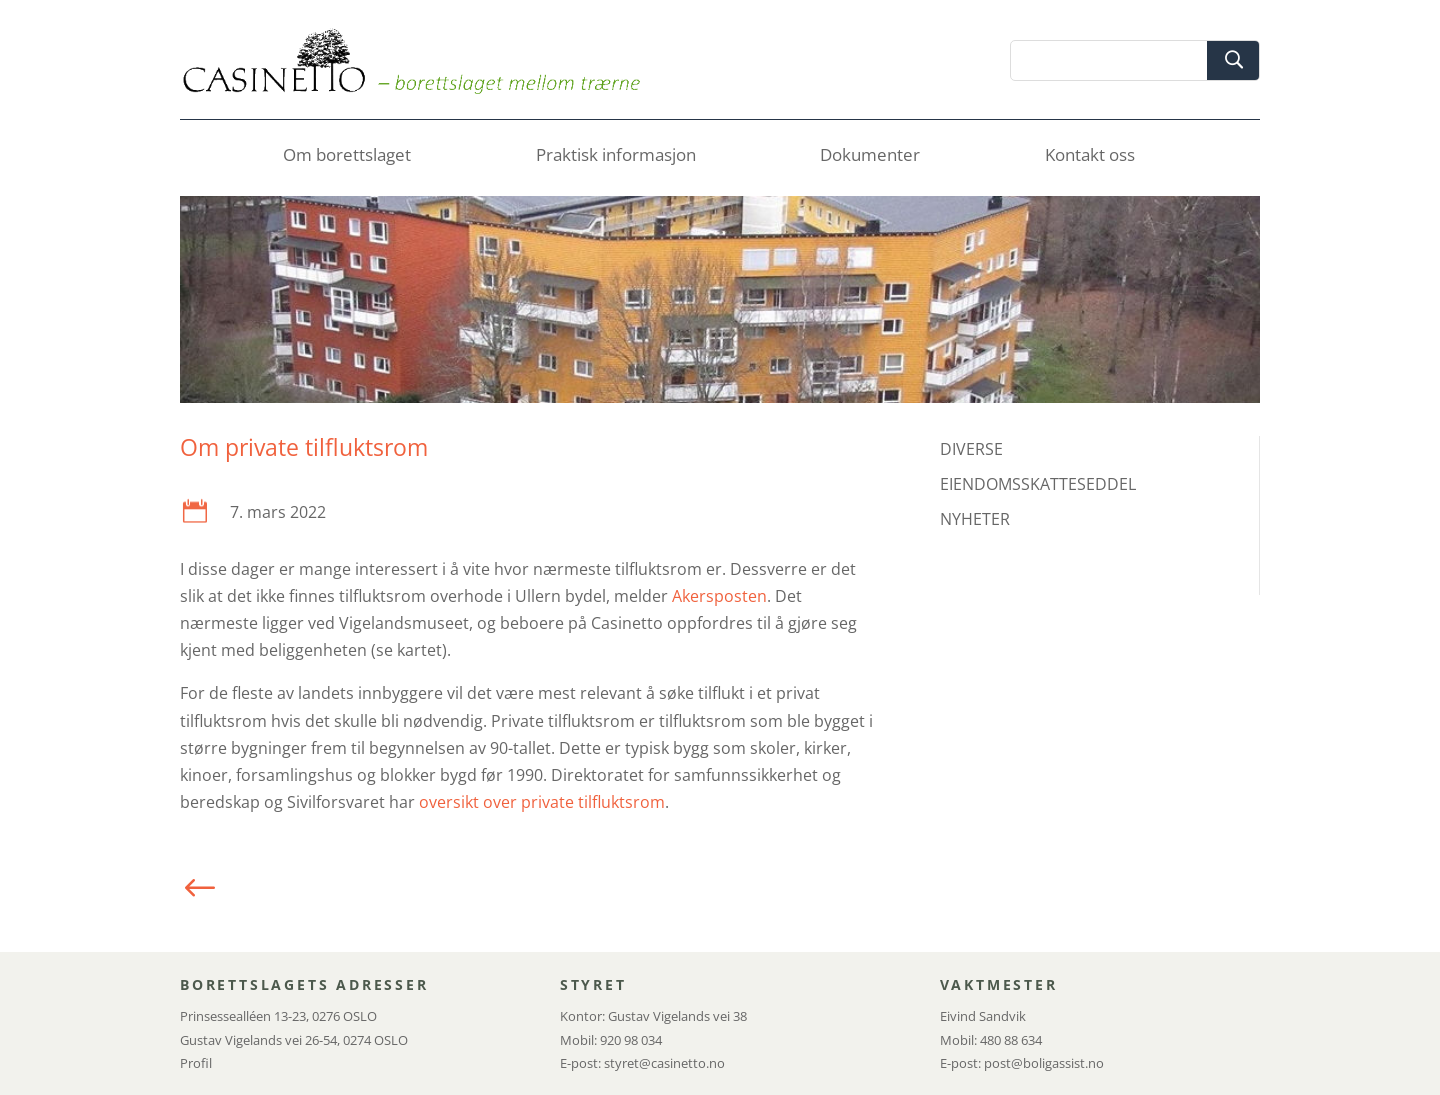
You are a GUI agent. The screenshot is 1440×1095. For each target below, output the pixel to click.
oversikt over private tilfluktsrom (542, 802)
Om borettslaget (347, 157)
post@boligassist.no (1044, 1063)
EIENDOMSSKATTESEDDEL (1038, 484)
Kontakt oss (1090, 157)
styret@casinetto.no (664, 1063)
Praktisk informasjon (616, 157)
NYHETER (975, 519)
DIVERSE (971, 449)
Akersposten (719, 596)
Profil (196, 1063)
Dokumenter (870, 157)
